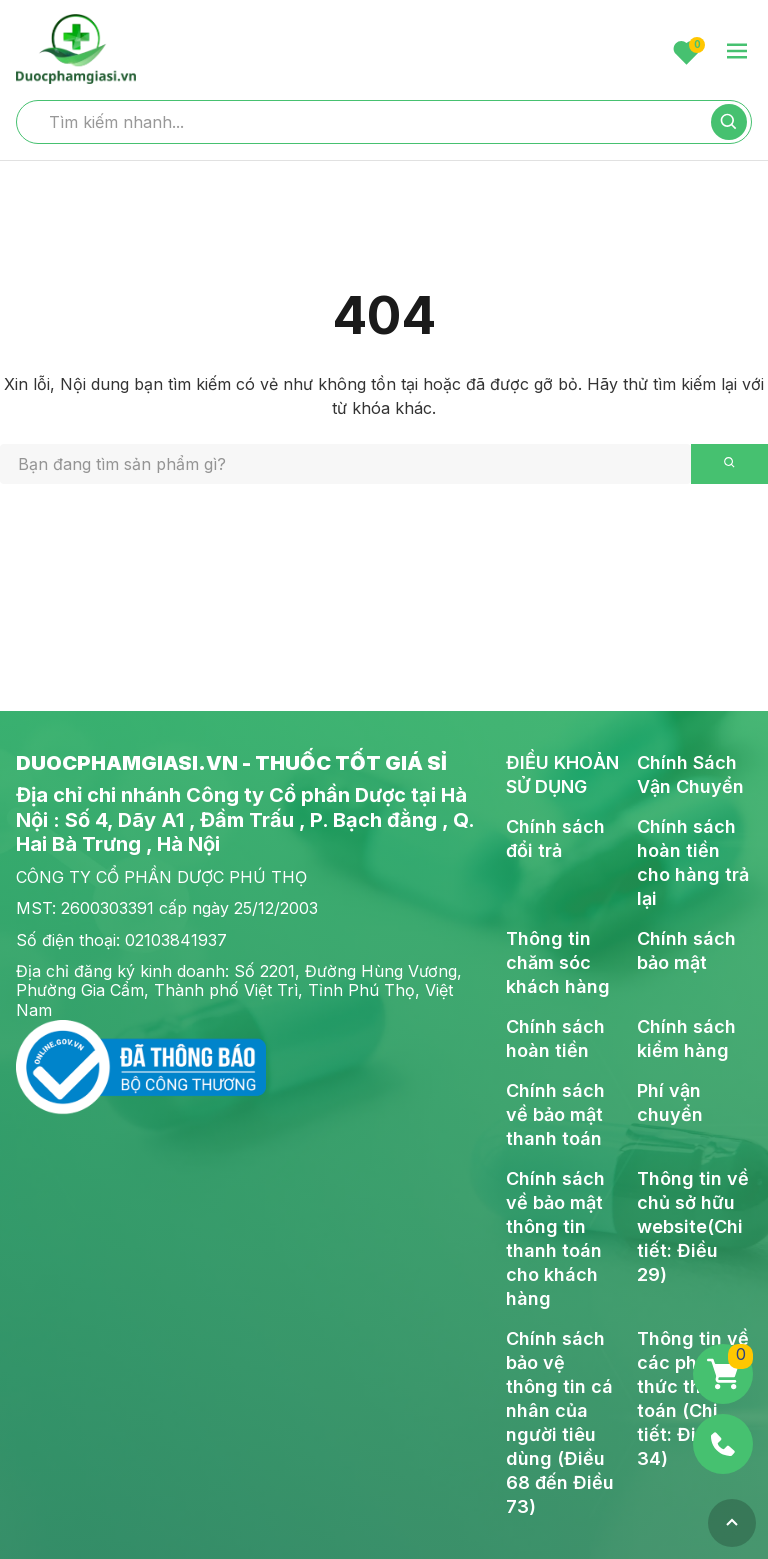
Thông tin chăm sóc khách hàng (558, 962)
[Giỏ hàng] (723, 1374)
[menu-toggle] (737, 52)
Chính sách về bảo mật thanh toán (555, 1114)
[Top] (732, 1523)
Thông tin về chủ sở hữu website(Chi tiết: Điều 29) (693, 1226)
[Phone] (723, 1444)
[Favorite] (686, 52)
